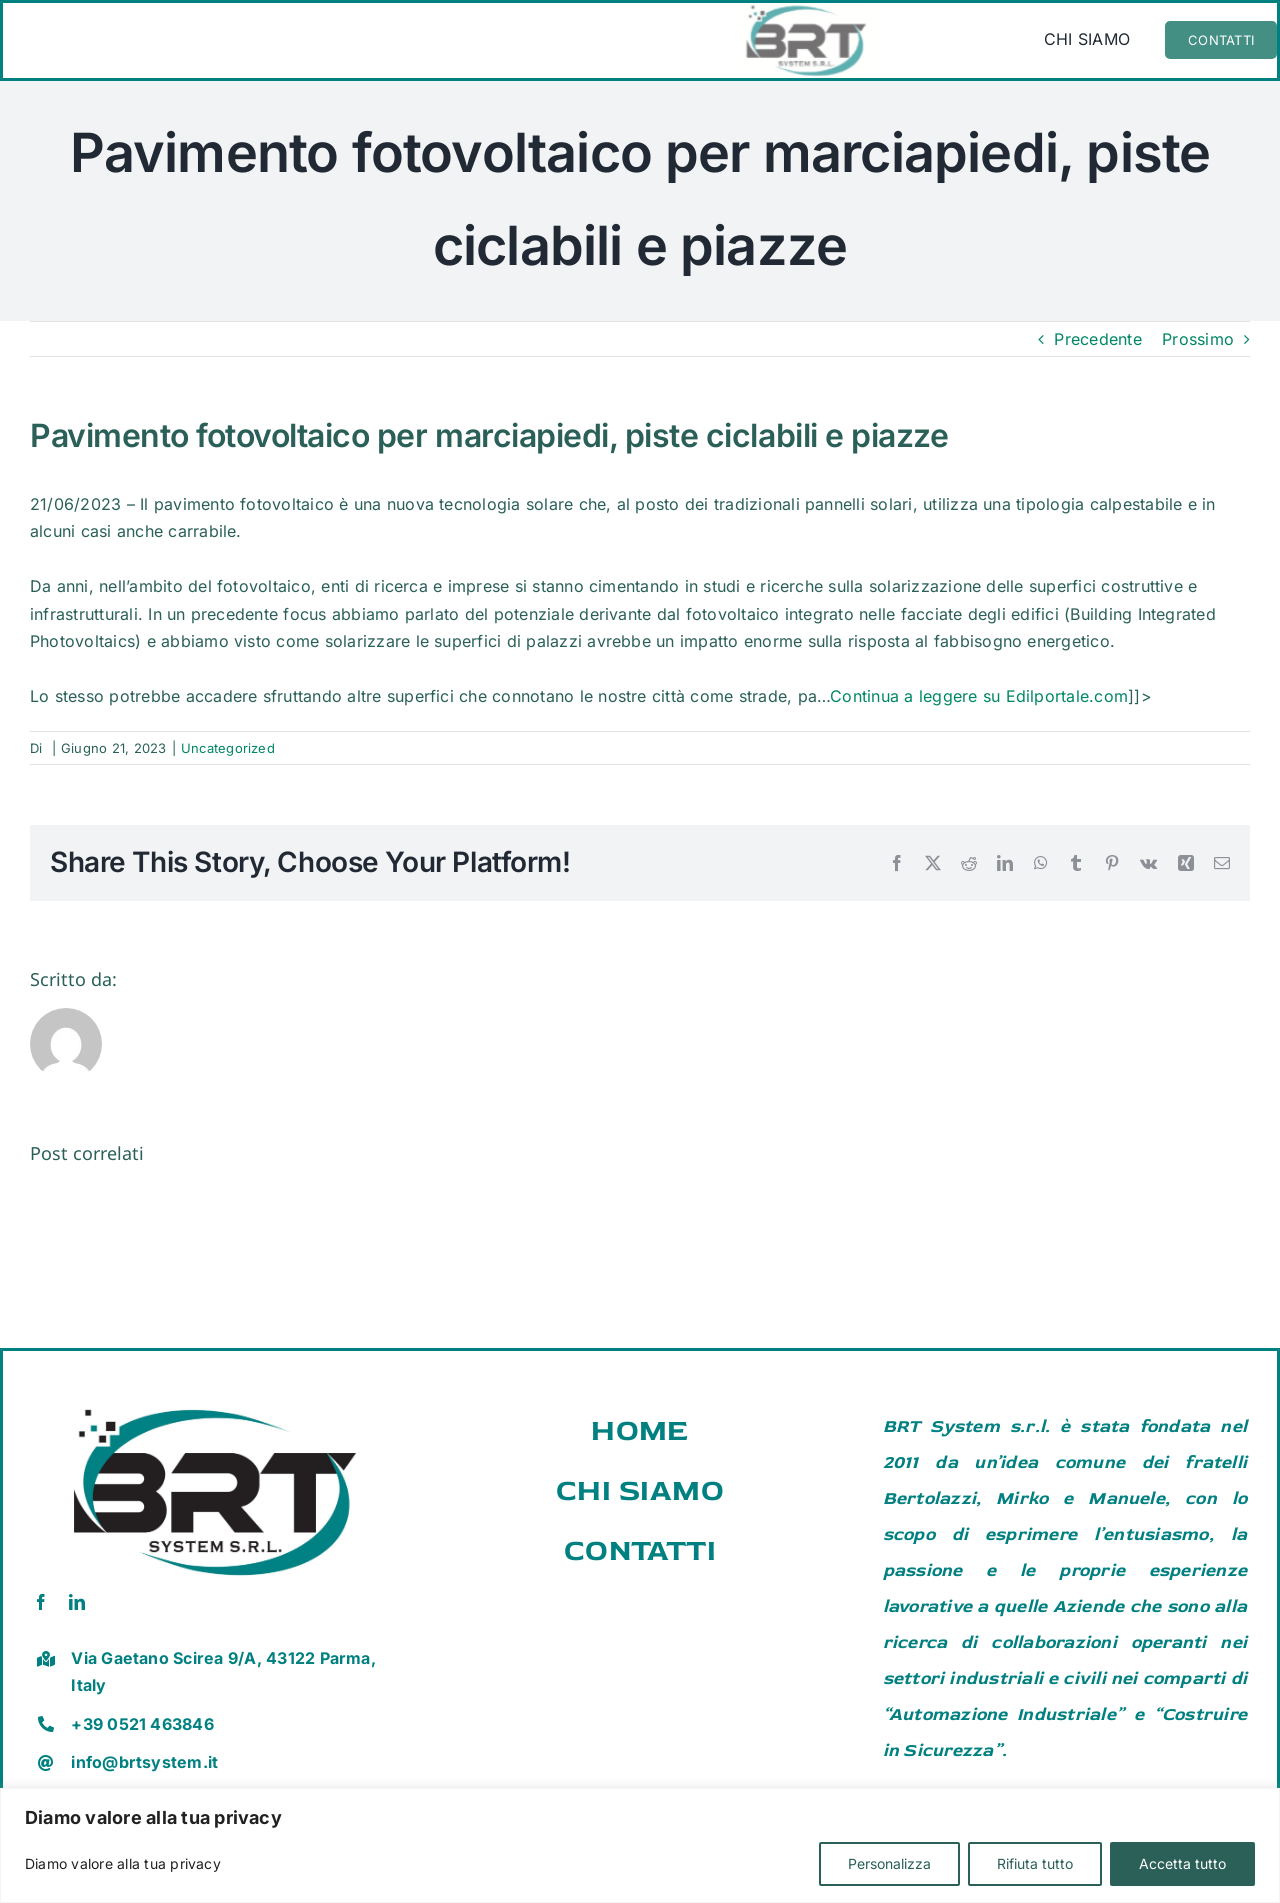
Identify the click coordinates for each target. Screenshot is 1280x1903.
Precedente (1097, 339)
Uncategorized (228, 748)
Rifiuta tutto (1035, 1863)
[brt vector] (215, 1399)
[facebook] (41, 1602)
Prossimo (1198, 339)
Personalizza (889, 1863)
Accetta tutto (1182, 1863)
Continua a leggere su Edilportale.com (979, 696)
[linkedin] (77, 1602)
